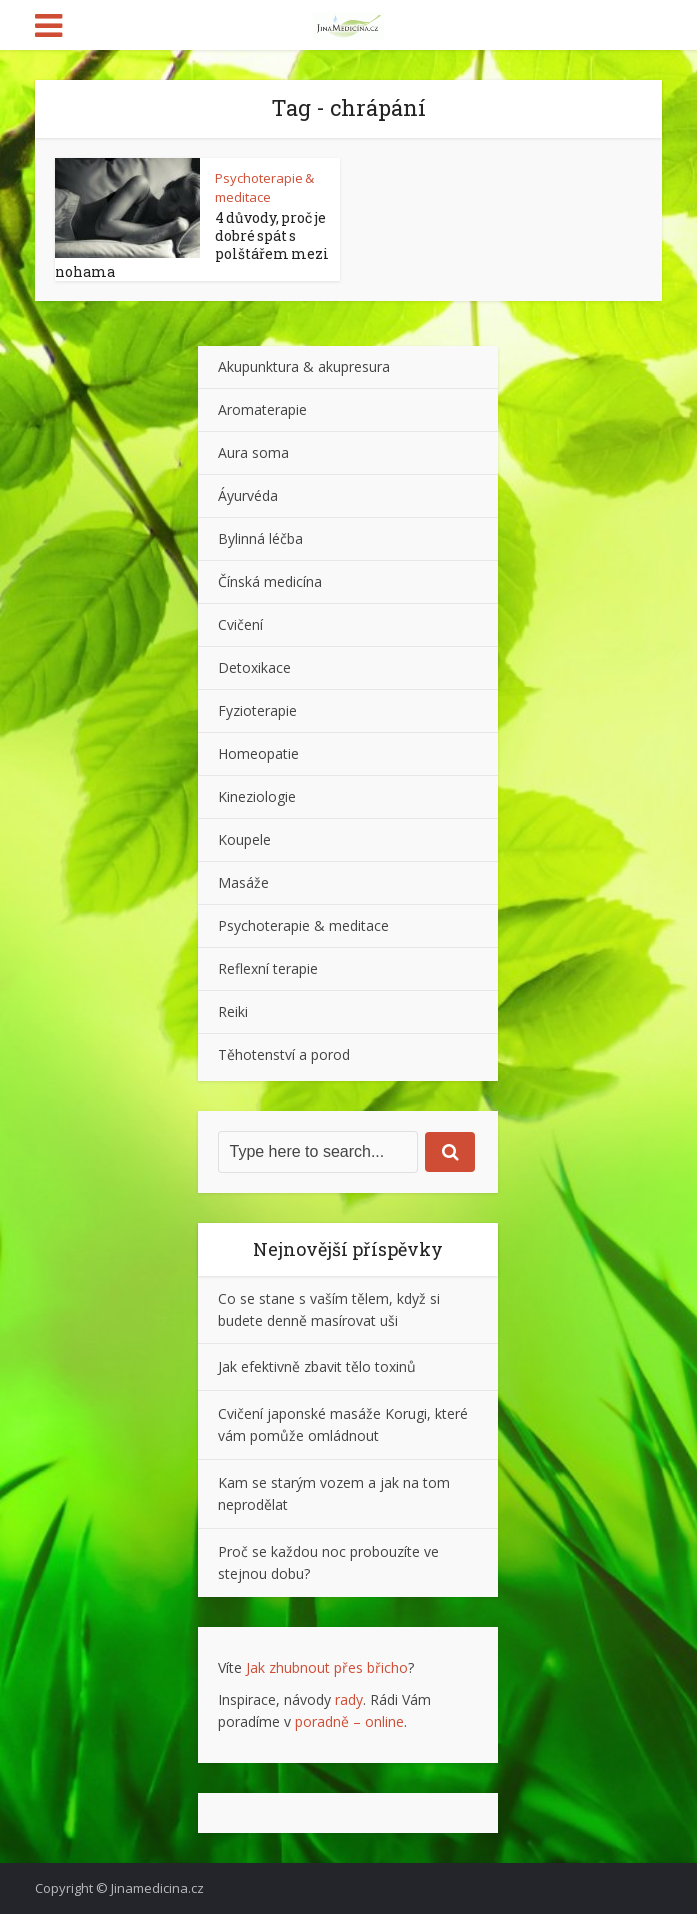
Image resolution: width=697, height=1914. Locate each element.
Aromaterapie (262, 409)
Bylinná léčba (260, 538)
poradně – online (349, 1721)
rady (349, 1699)
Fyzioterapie (257, 710)
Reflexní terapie (268, 968)
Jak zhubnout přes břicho (327, 1667)
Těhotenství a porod (284, 1054)
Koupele (244, 839)
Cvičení (240, 624)
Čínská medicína (270, 581)
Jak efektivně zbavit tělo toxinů (317, 1366)
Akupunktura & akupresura (304, 366)
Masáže (243, 882)
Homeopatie (258, 753)
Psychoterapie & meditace (264, 187)
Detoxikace (254, 667)
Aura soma (253, 452)
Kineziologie (257, 796)
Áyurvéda (248, 495)
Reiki (233, 1011)
